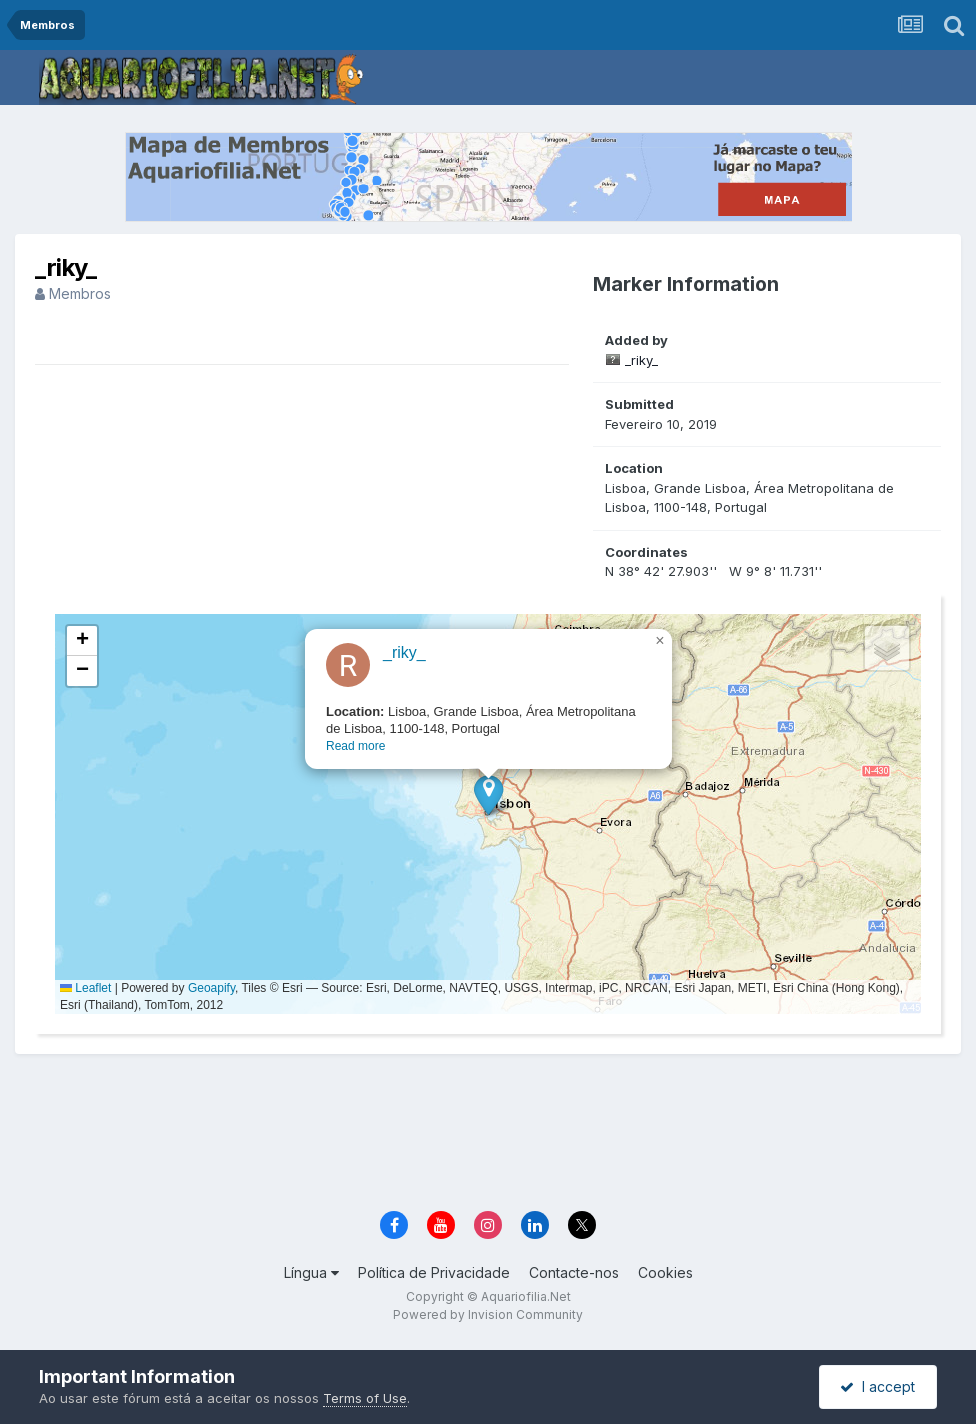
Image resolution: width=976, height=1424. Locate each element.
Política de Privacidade (434, 1272)
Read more (355, 746)
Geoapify (211, 988)
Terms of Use (365, 1398)
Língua (311, 1272)
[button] (488, 794)
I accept (877, 1386)
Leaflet (85, 988)
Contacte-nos (574, 1272)
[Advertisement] (488, 1134)
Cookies (665, 1272)
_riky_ (641, 360)
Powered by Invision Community (488, 1314)
